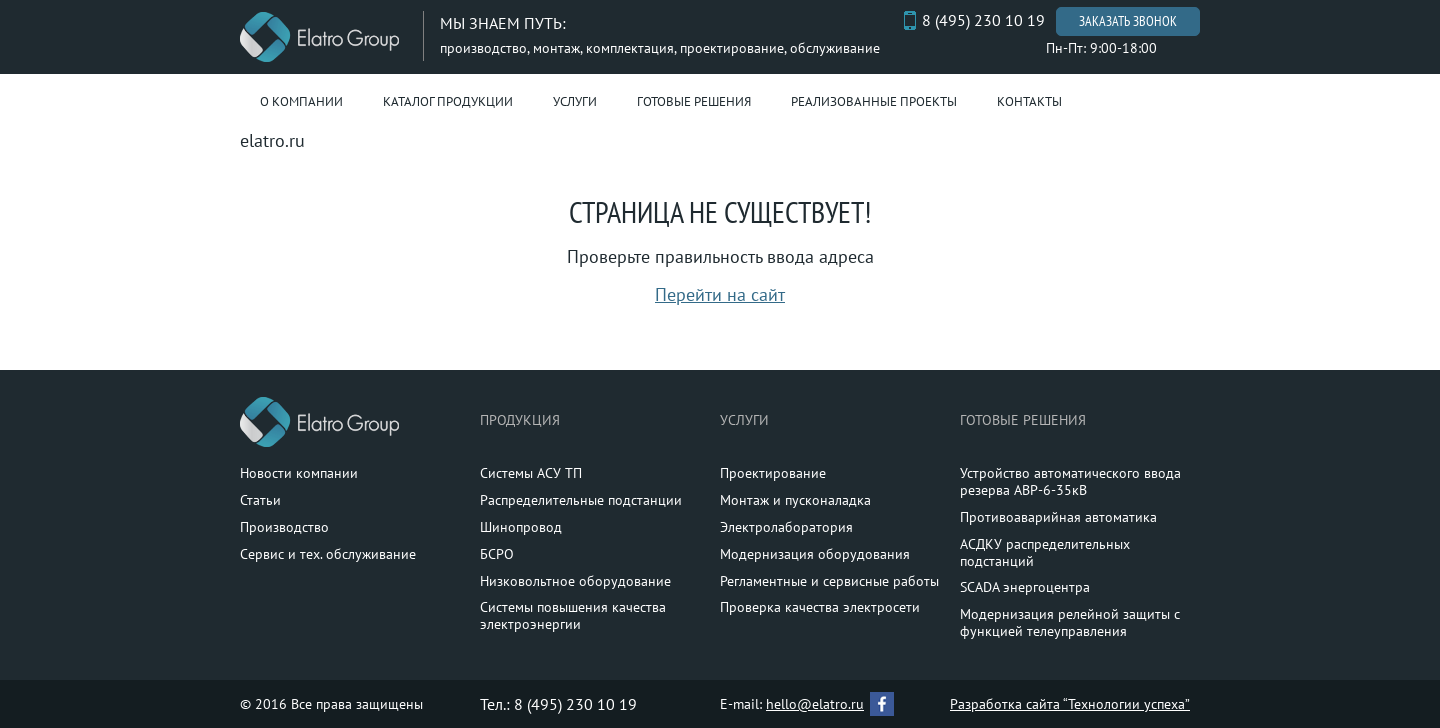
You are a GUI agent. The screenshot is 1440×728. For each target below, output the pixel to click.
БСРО (497, 554)
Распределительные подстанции (581, 500)
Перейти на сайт (720, 294)
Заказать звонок (1128, 21)
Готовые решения (694, 101)
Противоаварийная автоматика (1058, 517)
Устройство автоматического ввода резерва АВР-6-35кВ (1070, 481)
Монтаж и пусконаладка (795, 500)
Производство (284, 527)
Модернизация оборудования (815, 554)
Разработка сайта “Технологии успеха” (1070, 704)
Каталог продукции (448, 101)
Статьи (260, 500)
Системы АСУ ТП (531, 473)
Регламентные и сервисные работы (829, 581)
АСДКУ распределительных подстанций (1045, 552)
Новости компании (299, 473)
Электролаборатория (786, 527)
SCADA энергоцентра (1025, 587)
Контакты (1029, 101)
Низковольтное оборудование (575, 581)
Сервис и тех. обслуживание (328, 554)
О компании (301, 101)
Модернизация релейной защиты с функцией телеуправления (1070, 622)
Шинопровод (521, 527)
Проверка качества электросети (820, 607)
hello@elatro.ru (815, 704)
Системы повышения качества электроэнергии (573, 615)
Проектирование (773, 473)
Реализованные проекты (874, 101)
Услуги (575, 101)
